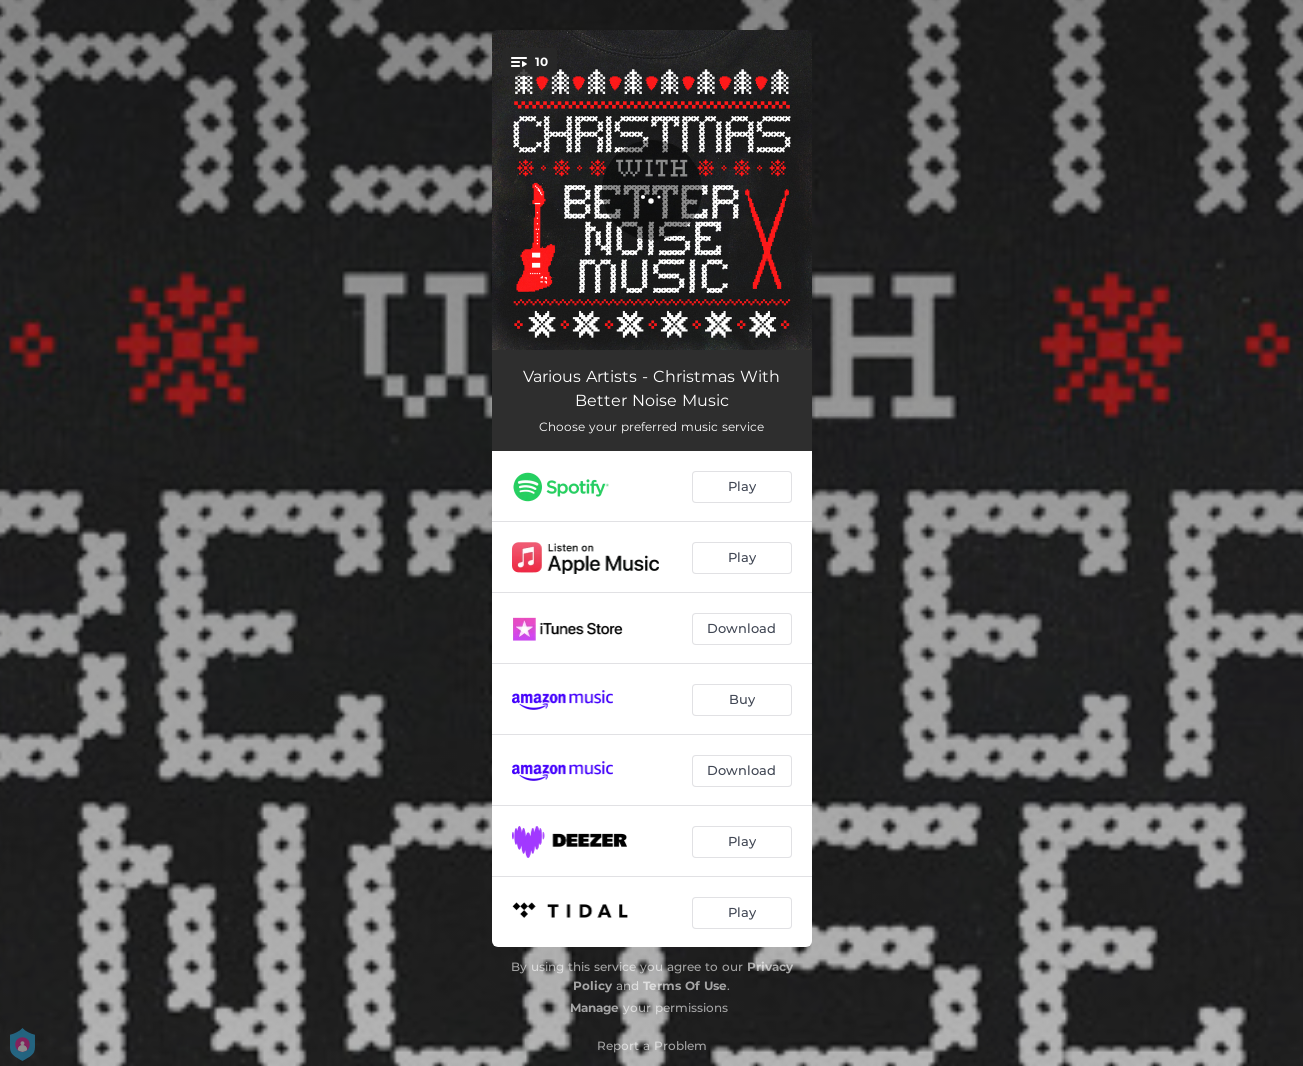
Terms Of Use (685, 985)
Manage (594, 1007)
